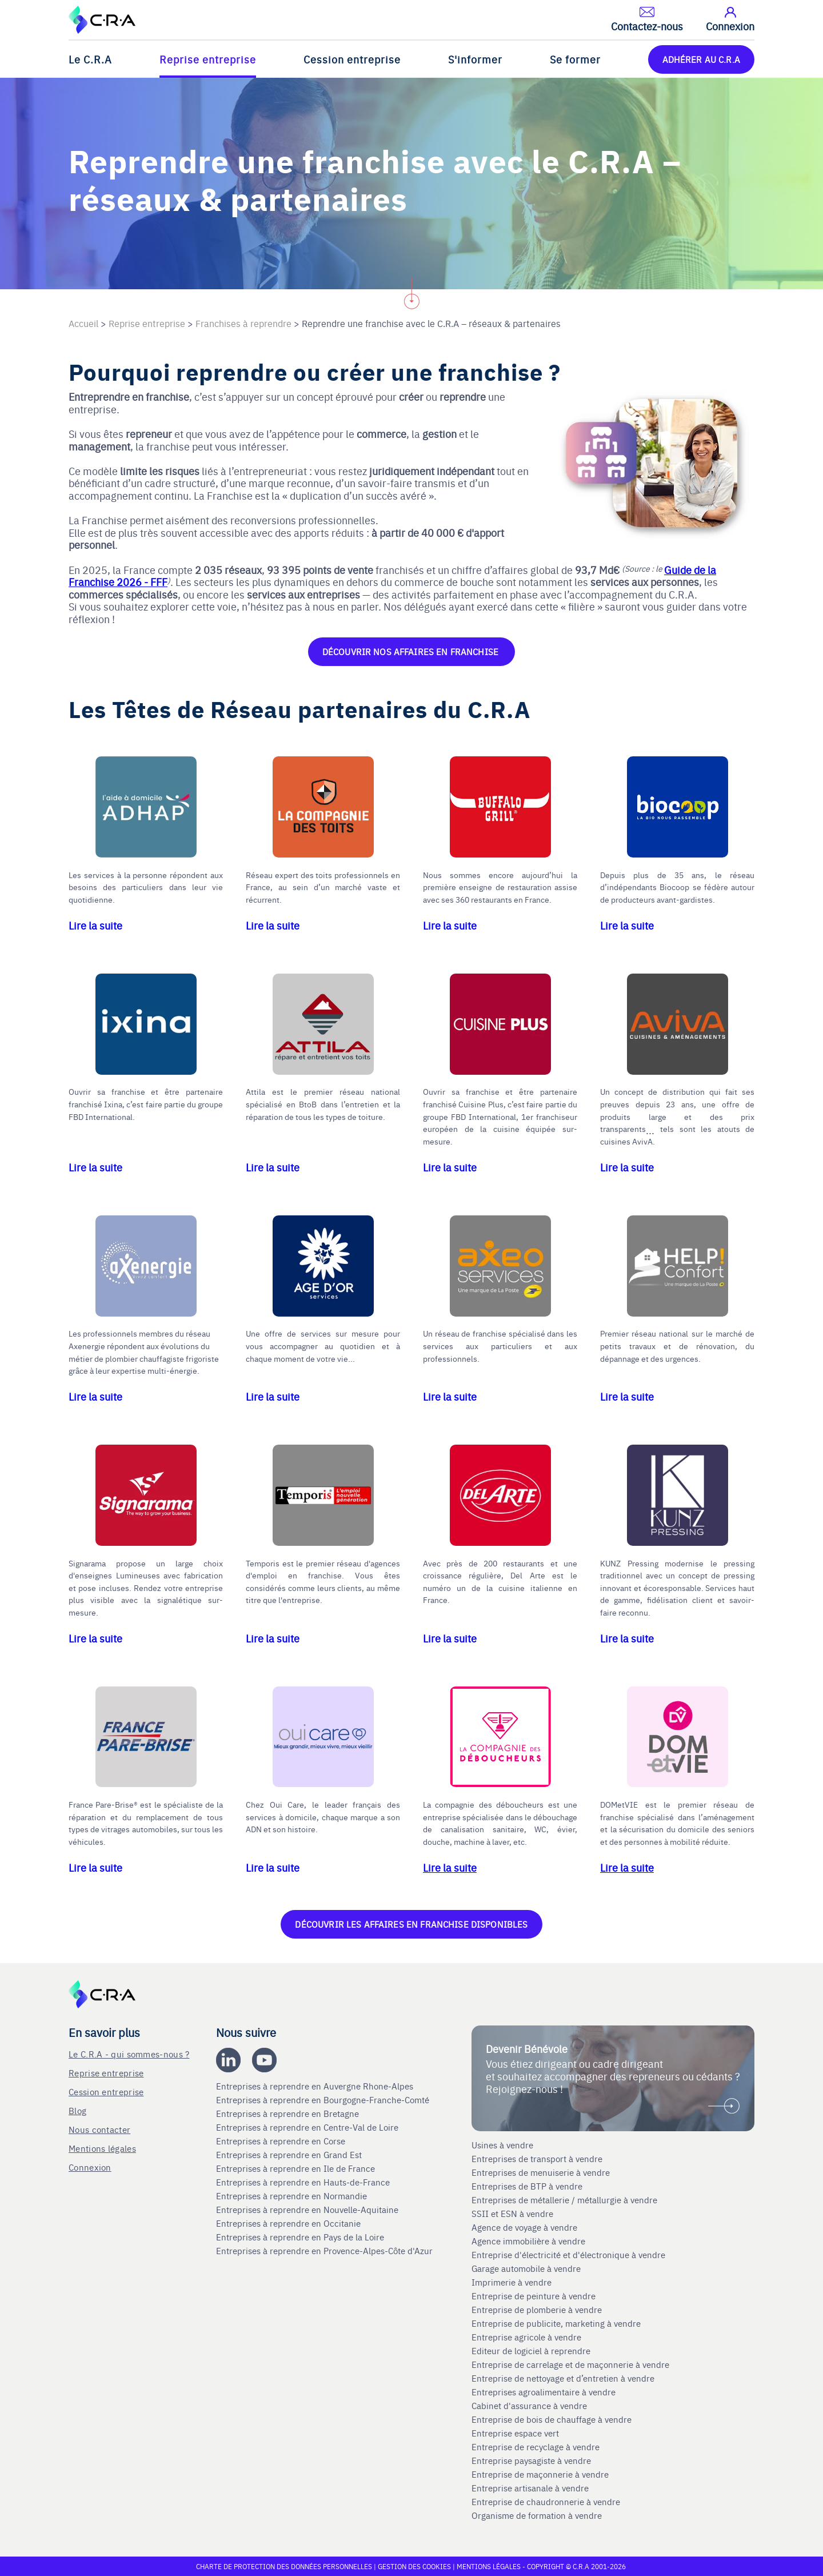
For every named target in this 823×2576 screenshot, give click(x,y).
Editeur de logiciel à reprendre (531, 2351)
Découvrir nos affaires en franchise (411, 651)
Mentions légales (102, 2148)
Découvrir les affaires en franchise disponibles (411, 1924)
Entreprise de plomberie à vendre (537, 2309)
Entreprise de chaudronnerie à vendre (546, 2502)
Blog (77, 2110)
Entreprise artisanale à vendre (530, 2488)
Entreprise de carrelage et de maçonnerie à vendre (570, 2364)
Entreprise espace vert (515, 2433)
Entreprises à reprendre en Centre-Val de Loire (308, 2127)
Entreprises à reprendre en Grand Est (290, 2155)
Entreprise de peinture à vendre (534, 2296)
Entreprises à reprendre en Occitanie (289, 2223)
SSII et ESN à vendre (512, 2213)
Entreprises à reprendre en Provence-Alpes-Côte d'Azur (325, 2251)
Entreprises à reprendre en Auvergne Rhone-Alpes (316, 2086)
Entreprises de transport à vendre (537, 2159)
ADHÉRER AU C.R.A (701, 59)
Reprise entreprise (207, 59)
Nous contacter (99, 2129)
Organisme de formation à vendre (537, 2515)
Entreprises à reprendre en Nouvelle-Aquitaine (308, 2209)
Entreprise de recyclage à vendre (536, 2447)
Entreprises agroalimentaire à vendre (544, 2392)
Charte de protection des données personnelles (284, 2566)
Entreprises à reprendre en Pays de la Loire (300, 2237)
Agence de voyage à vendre (526, 2227)
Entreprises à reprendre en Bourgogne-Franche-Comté (324, 2100)
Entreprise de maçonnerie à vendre (540, 2474)
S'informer (475, 59)
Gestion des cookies (415, 2566)
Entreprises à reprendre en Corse (281, 2141)
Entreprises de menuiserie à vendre (542, 2172)
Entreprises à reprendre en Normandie (292, 2196)
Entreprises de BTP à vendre (528, 2186)
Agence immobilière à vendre (530, 2241)
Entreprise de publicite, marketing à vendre (556, 2323)
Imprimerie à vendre (513, 2282)
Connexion (90, 2167)
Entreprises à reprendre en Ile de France (296, 2168)
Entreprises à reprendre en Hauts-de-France (304, 2182)
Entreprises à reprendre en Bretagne (288, 2113)
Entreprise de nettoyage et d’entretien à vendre (563, 2378)
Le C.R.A (90, 59)
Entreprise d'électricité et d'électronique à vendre (568, 2255)
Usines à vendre (502, 2145)
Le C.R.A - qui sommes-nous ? (129, 2054)
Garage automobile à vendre (527, 2268)
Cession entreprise (352, 59)
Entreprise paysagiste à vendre (531, 2460)
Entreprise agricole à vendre (526, 2337)
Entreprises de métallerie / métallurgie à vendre (566, 2200)
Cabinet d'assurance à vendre (529, 2405)
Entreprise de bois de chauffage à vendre (552, 2419)
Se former (575, 59)
